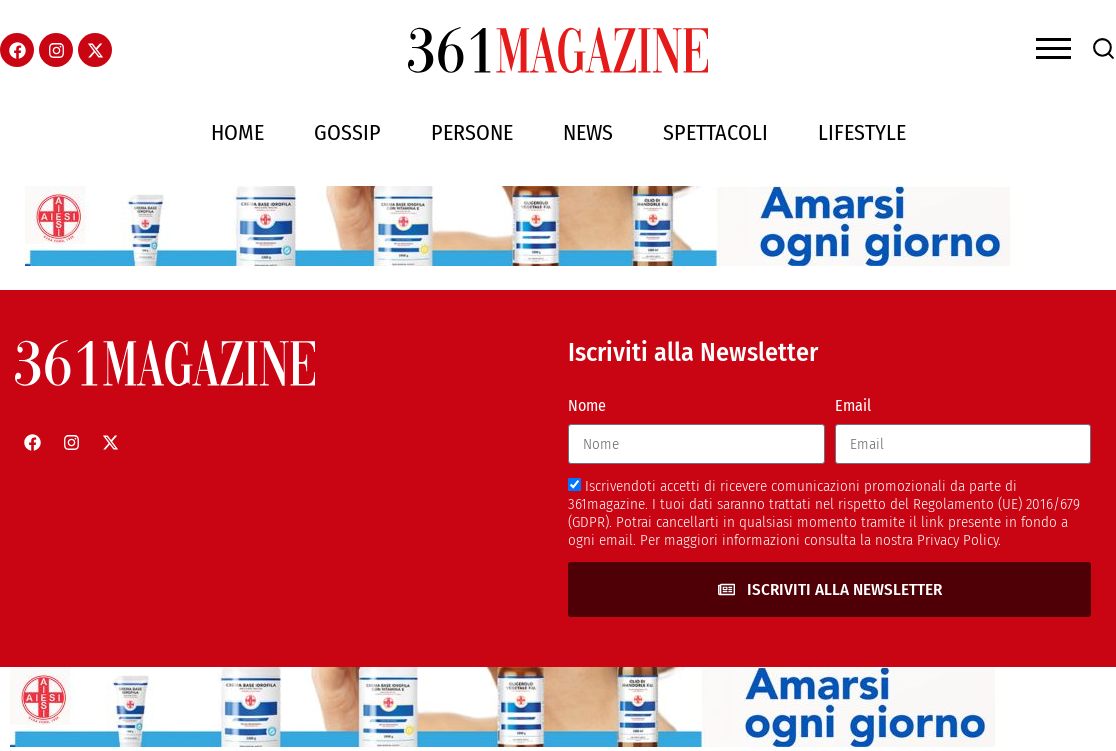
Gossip (347, 132)
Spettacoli (715, 132)
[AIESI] (525, 260)
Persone (472, 132)
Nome (587, 405)
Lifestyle (862, 132)
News (588, 132)
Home (237, 132)
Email (853, 405)
